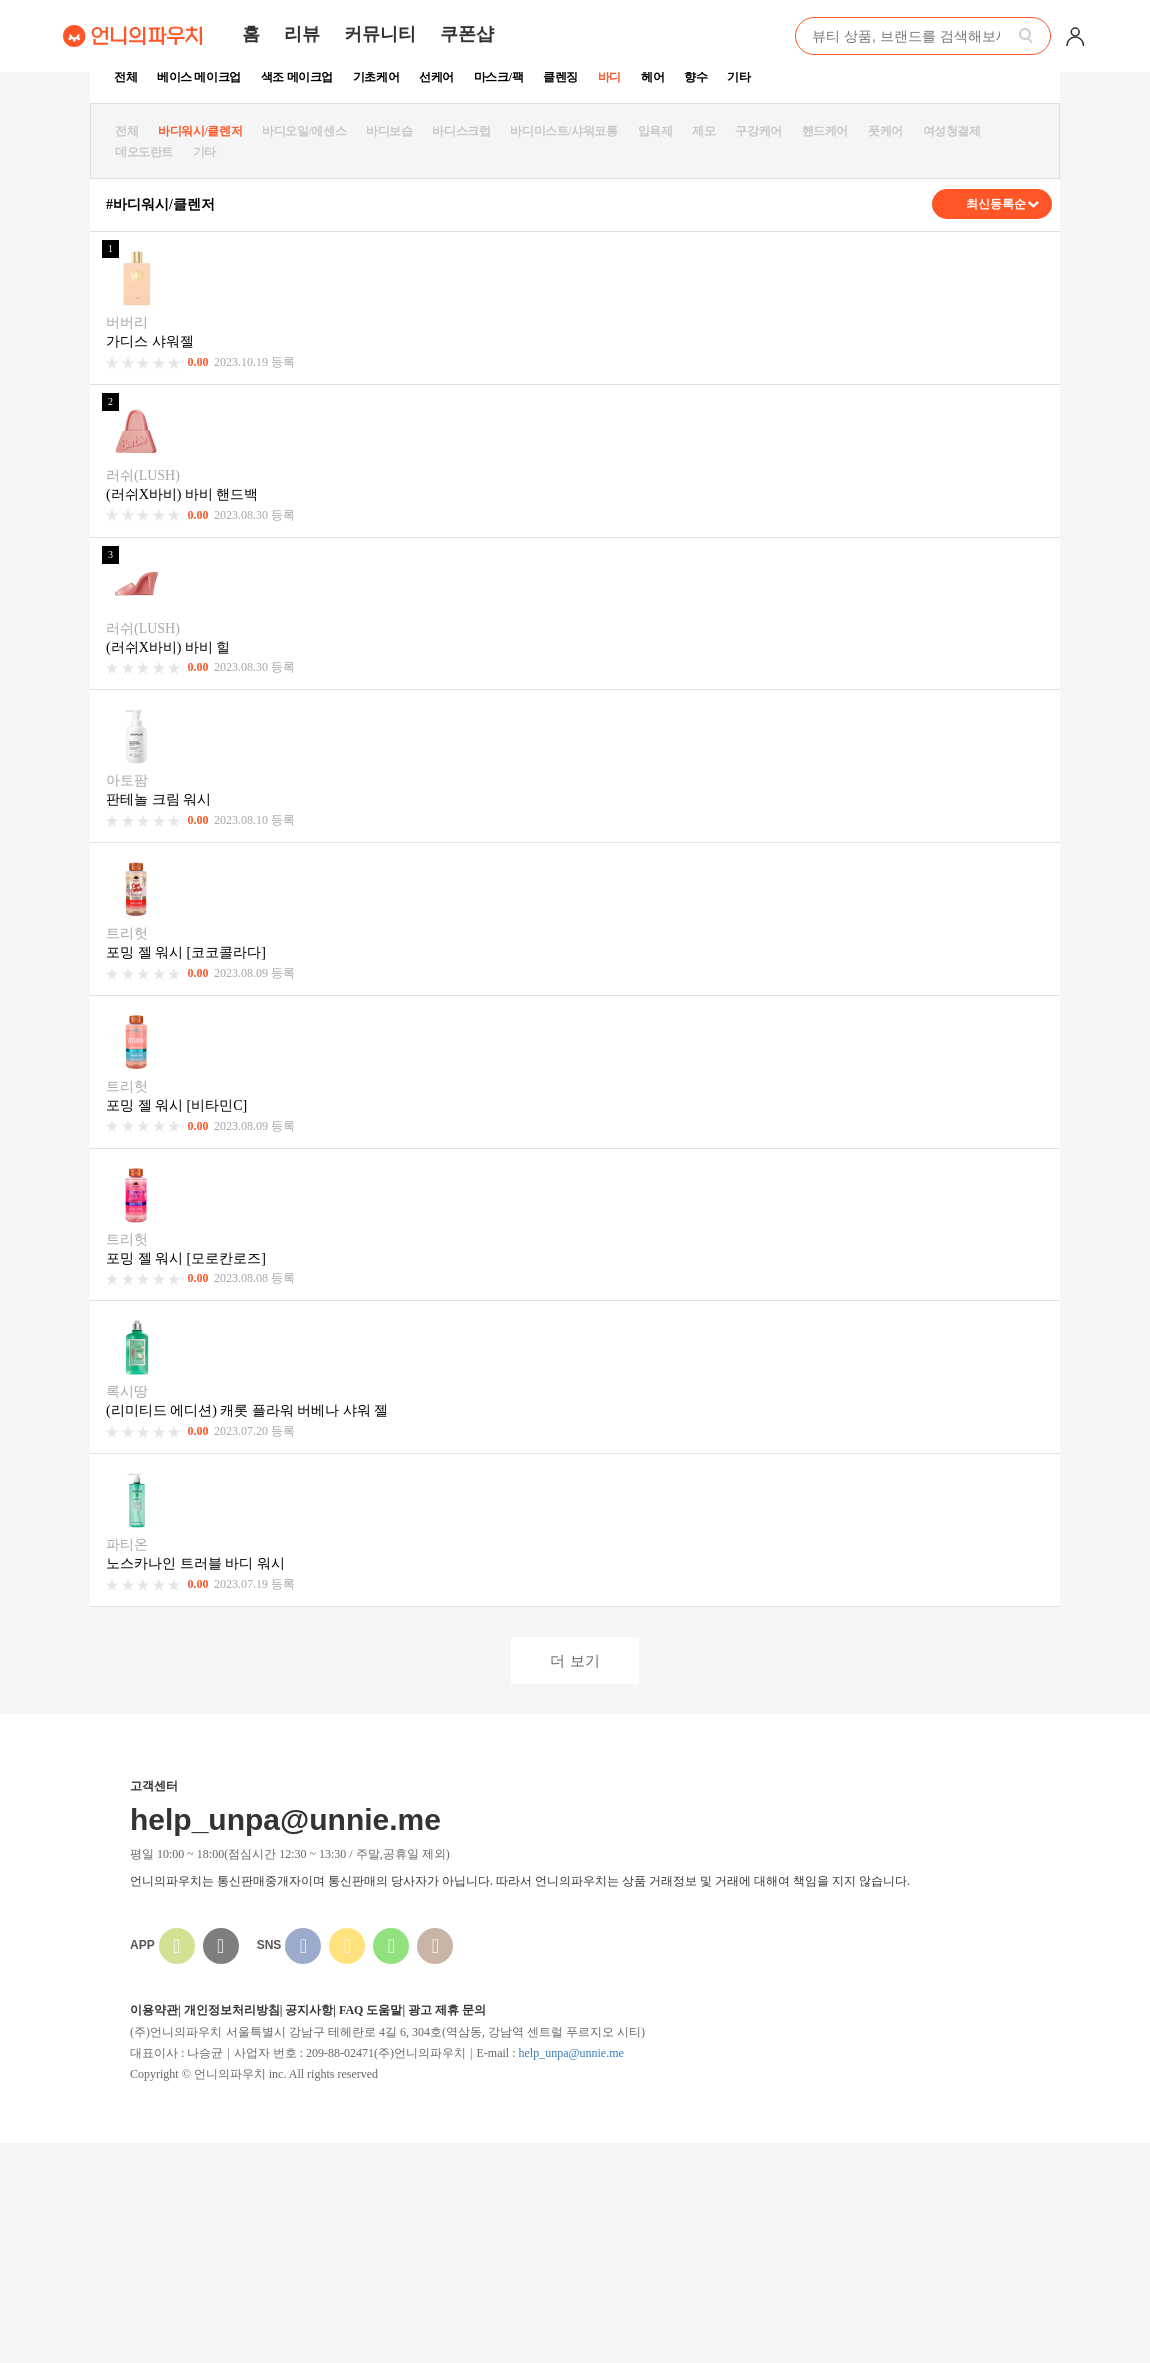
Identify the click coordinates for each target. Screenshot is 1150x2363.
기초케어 (376, 77)
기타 (738, 77)
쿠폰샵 (467, 34)
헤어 (652, 77)
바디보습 (389, 131)
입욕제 (655, 131)
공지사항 (309, 2010)
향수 (695, 77)
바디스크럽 (461, 131)
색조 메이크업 (297, 77)
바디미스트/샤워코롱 (563, 131)
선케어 (436, 77)
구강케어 (758, 131)
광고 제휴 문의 (447, 2010)
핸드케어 (825, 131)
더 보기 (574, 1660)
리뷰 (302, 34)
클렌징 (560, 77)
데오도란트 (144, 152)
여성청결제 (952, 131)
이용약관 (154, 2010)
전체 (125, 77)
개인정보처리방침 (232, 2010)
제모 (703, 131)
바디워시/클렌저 (200, 131)
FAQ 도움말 (370, 2010)
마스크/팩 (498, 77)
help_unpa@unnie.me (570, 2053)
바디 (609, 77)
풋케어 (885, 131)
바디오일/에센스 (304, 131)
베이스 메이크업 (199, 77)
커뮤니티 (380, 34)
